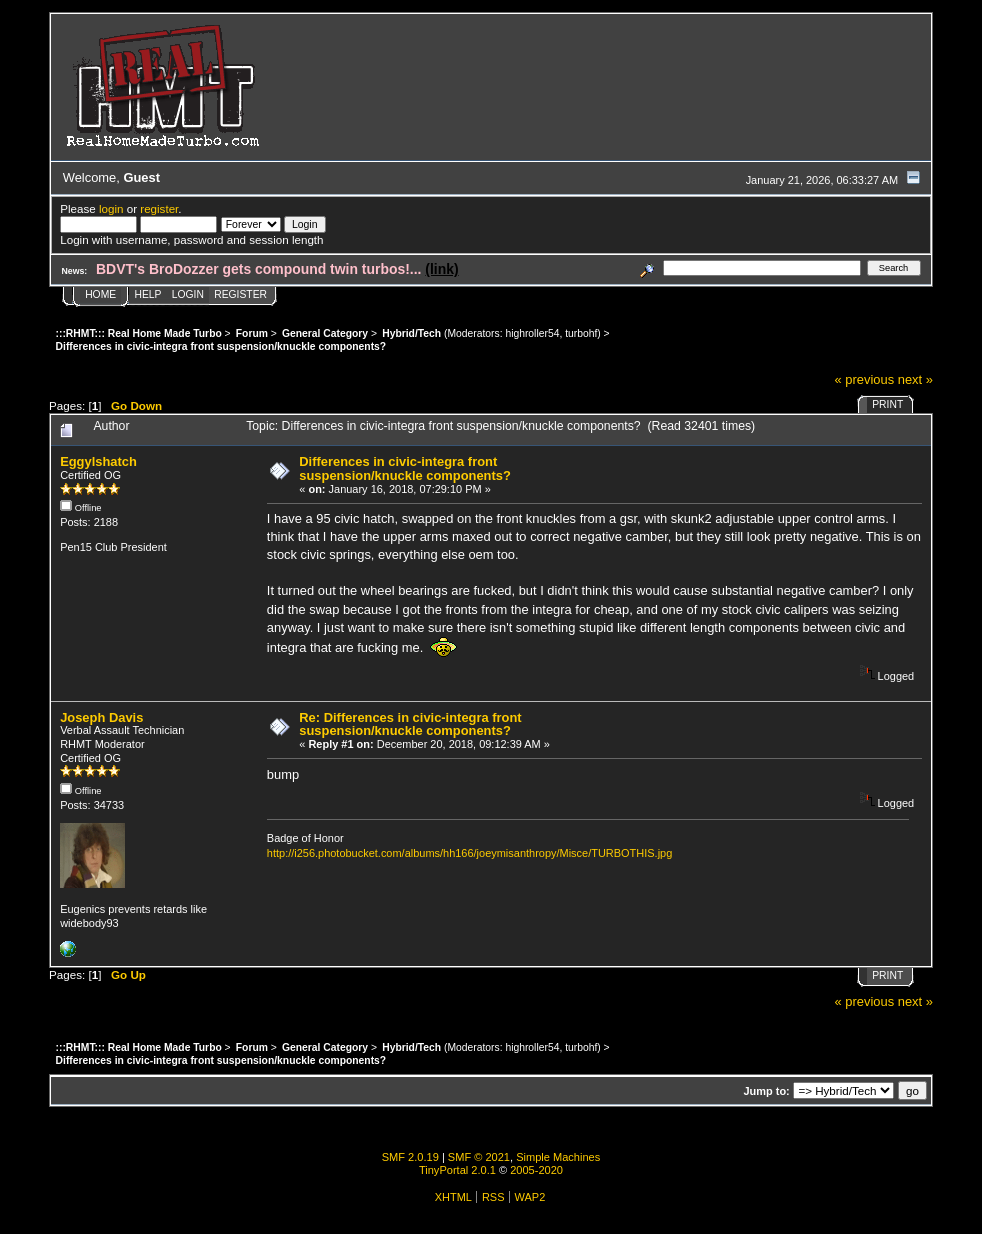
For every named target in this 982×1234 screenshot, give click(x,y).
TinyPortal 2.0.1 (457, 1170)
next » (915, 379)
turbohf (581, 333)
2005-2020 (536, 1170)
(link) (441, 269)
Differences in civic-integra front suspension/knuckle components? (405, 468)
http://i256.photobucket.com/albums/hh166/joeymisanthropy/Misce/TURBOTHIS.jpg (469, 853)
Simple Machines (558, 1157)
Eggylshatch (98, 461)
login (111, 208)
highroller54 (532, 333)
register (159, 208)
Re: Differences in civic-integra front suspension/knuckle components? (410, 724)
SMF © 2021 (479, 1157)
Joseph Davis (101, 717)
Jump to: (766, 1091)
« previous (865, 379)
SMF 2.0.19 (410, 1157)
